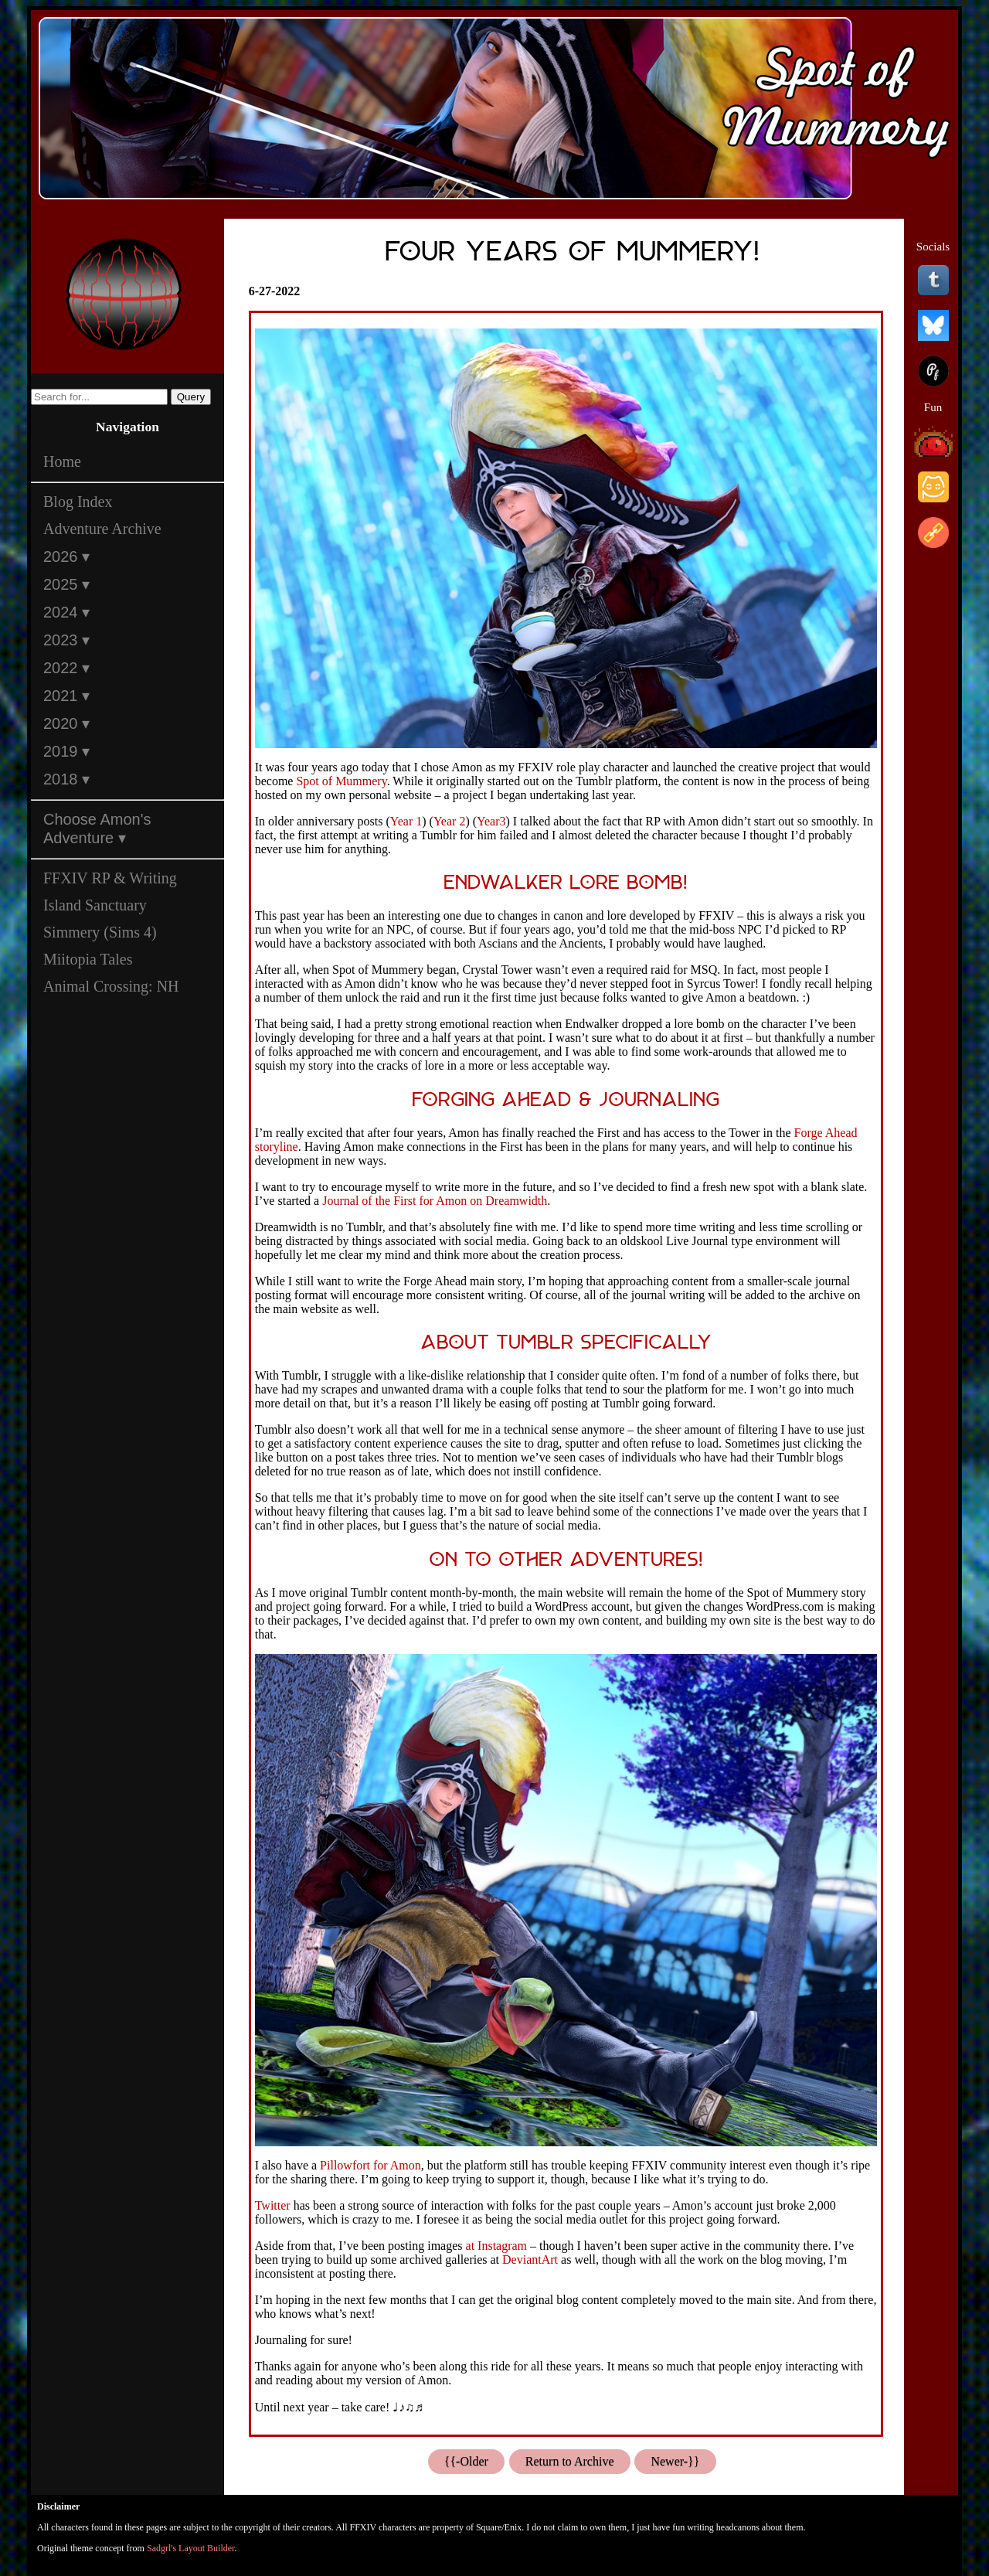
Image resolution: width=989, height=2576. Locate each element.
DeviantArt (530, 2259)
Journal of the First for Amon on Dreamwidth (434, 1200)
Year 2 (449, 821)
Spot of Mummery (341, 781)
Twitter (273, 2205)
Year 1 (406, 821)
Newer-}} (675, 2461)
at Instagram (497, 2245)
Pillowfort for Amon (370, 2165)
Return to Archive (569, 2461)
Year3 (491, 821)
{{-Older (466, 2461)
